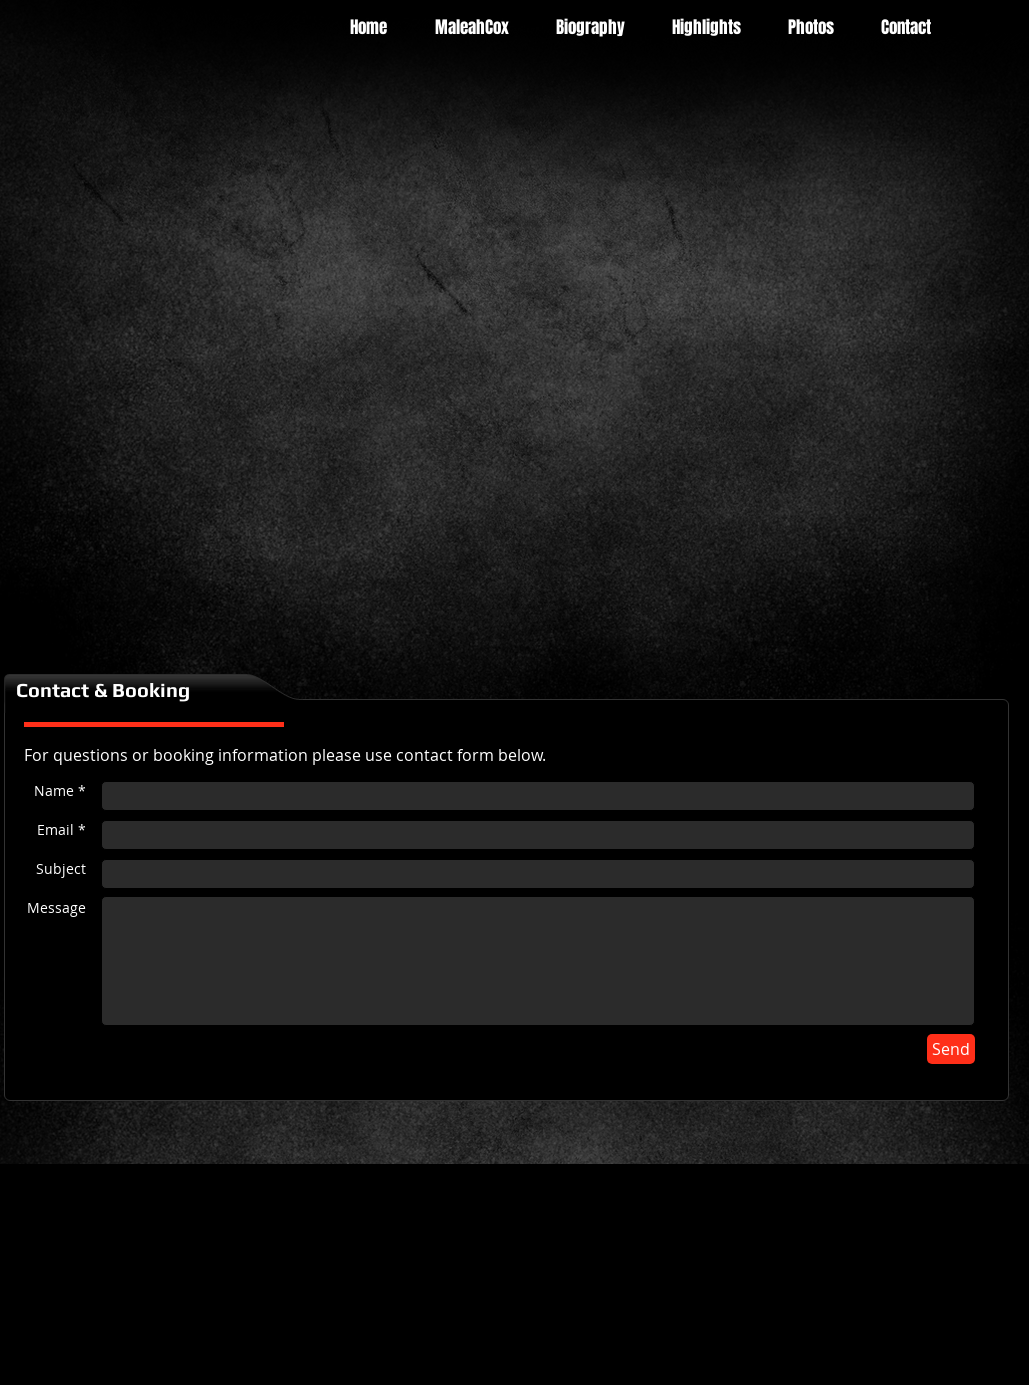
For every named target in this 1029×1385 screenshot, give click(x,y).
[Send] (951, 1049)
